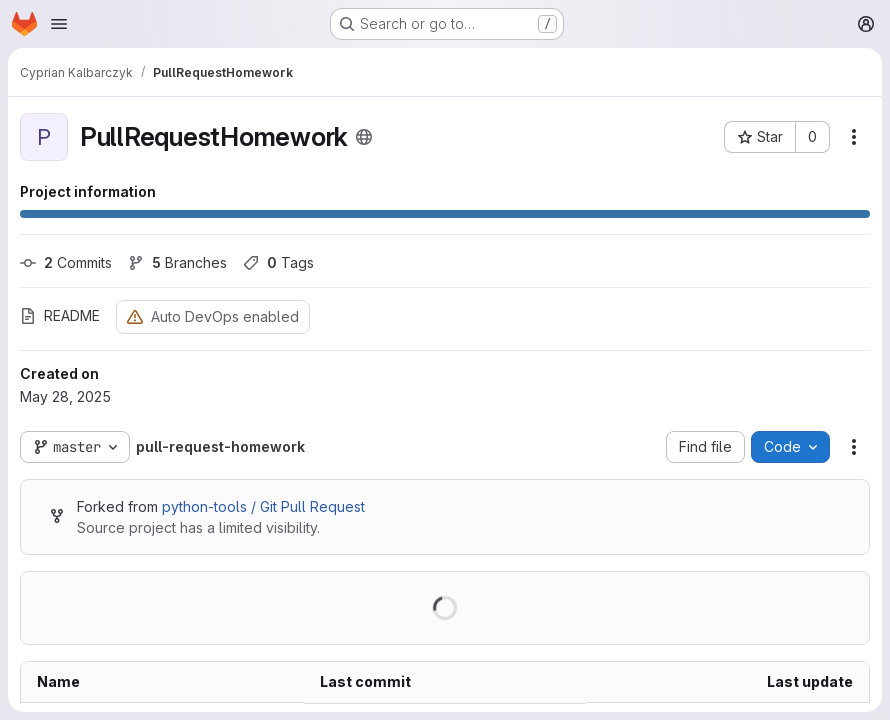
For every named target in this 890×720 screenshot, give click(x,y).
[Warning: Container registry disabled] (135, 316)
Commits (66, 262)
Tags (278, 262)
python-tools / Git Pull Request (263, 506)
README (60, 315)
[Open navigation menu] (59, 24)
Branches (177, 262)
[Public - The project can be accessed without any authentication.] (364, 137)
